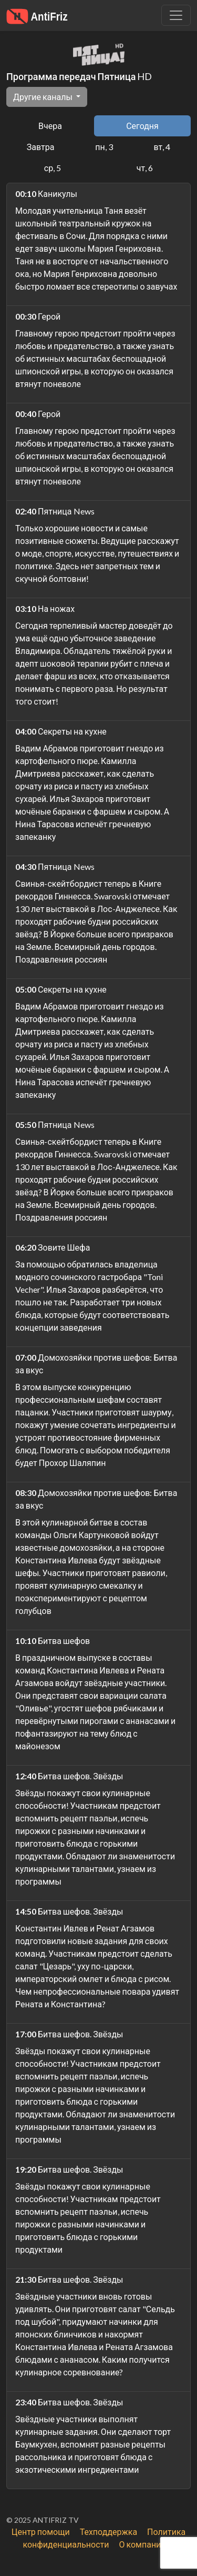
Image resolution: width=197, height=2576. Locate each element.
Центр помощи (41, 2532)
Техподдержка (108, 2532)
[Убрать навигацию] (176, 15)
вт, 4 (161, 147)
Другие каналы (43, 97)
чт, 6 (145, 168)
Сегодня (142, 126)
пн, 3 (103, 147)
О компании (142, 2544)
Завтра (41, 147)
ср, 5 (52, 168)
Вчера (50, 126)
